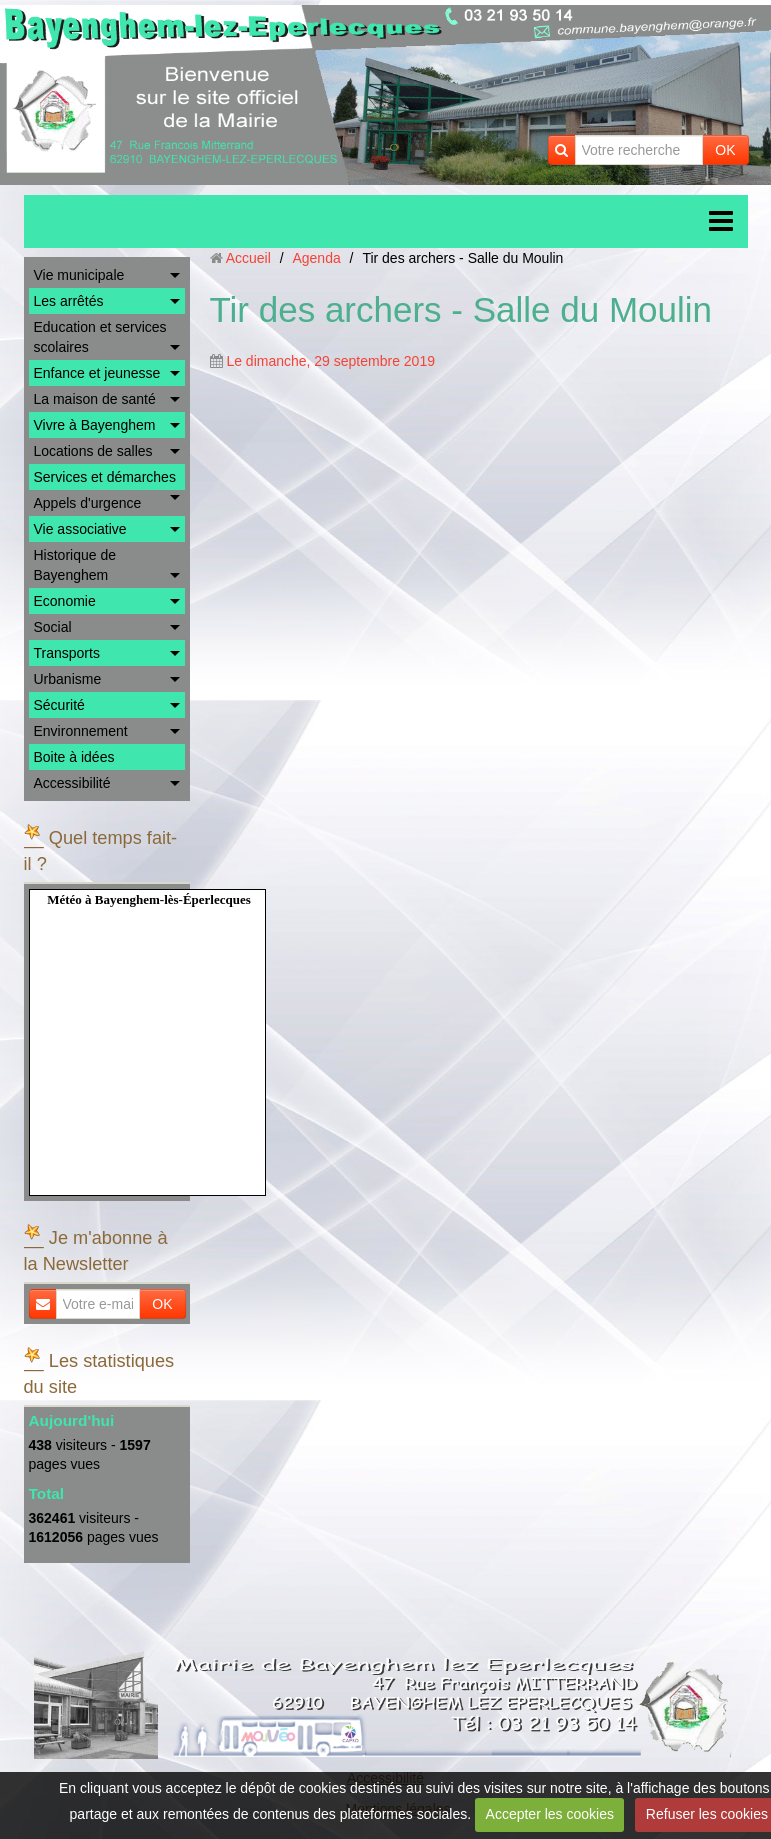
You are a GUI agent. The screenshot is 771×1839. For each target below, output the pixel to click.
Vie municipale (79, 275)
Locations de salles (93, 451)
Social (53, 627)
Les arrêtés (69, 301)
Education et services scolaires (100, 337)
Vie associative (80, 529)
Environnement (81, 731)
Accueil (248, 258)
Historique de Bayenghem (75, 565)
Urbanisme (68, 679)
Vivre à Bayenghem (95, 425)
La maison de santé (95, 399)
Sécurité (59, 705)
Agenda (316, 258)
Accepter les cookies (550, 1814)
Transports (67, 653)
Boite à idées (74, 757)
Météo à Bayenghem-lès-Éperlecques (149, 899)
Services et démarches (105, 477)
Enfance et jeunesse (97, 373)
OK (725, 150)
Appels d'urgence (88, 503)
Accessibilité (72, 783)
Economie (65, 601)
